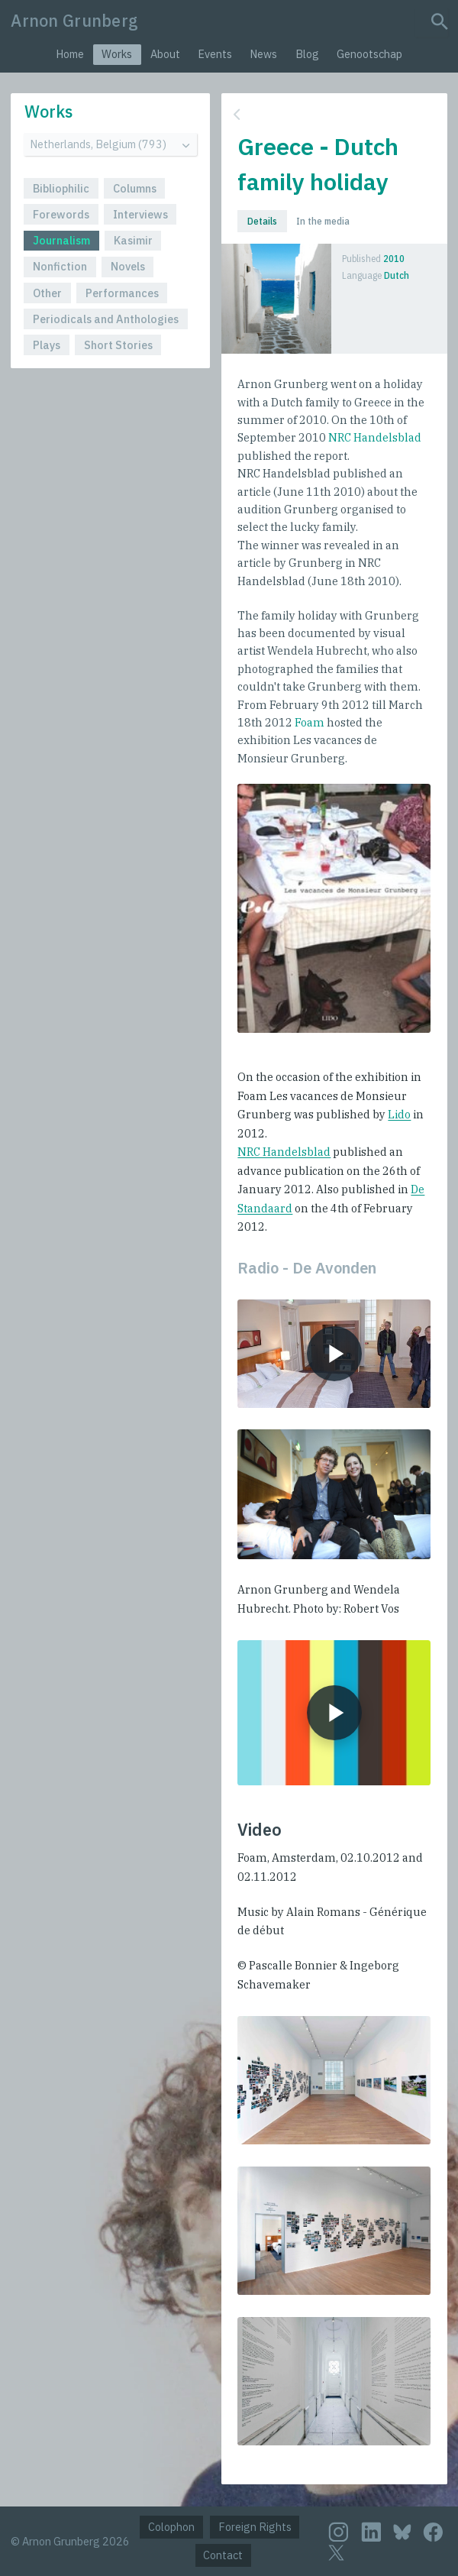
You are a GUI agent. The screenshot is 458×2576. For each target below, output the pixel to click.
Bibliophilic (61, 188)
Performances (122, 293)
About (165, 54)
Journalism (61, 240)
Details (262, 221)
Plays (46, 345)
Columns (134, 188)
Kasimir (133, 240)
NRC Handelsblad (374, 437)
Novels (128, 266)
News (263, 54)
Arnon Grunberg (74, 20)
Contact (223, 2555)
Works (117, 54)
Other (47, 293)
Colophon (171, 2526)
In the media (323, 221)
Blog (307, 54)
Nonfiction (60, 266)
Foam (309, 722)
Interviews (140, 214)
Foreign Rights (255, 2526)
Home (70, 54)
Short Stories (118, 345)
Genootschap (369, 54)
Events (215, 54)
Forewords (61, 214)
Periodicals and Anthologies (106, 319)
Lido (399, 1114)
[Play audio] (334, 1353)
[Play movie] (334, 1712)
